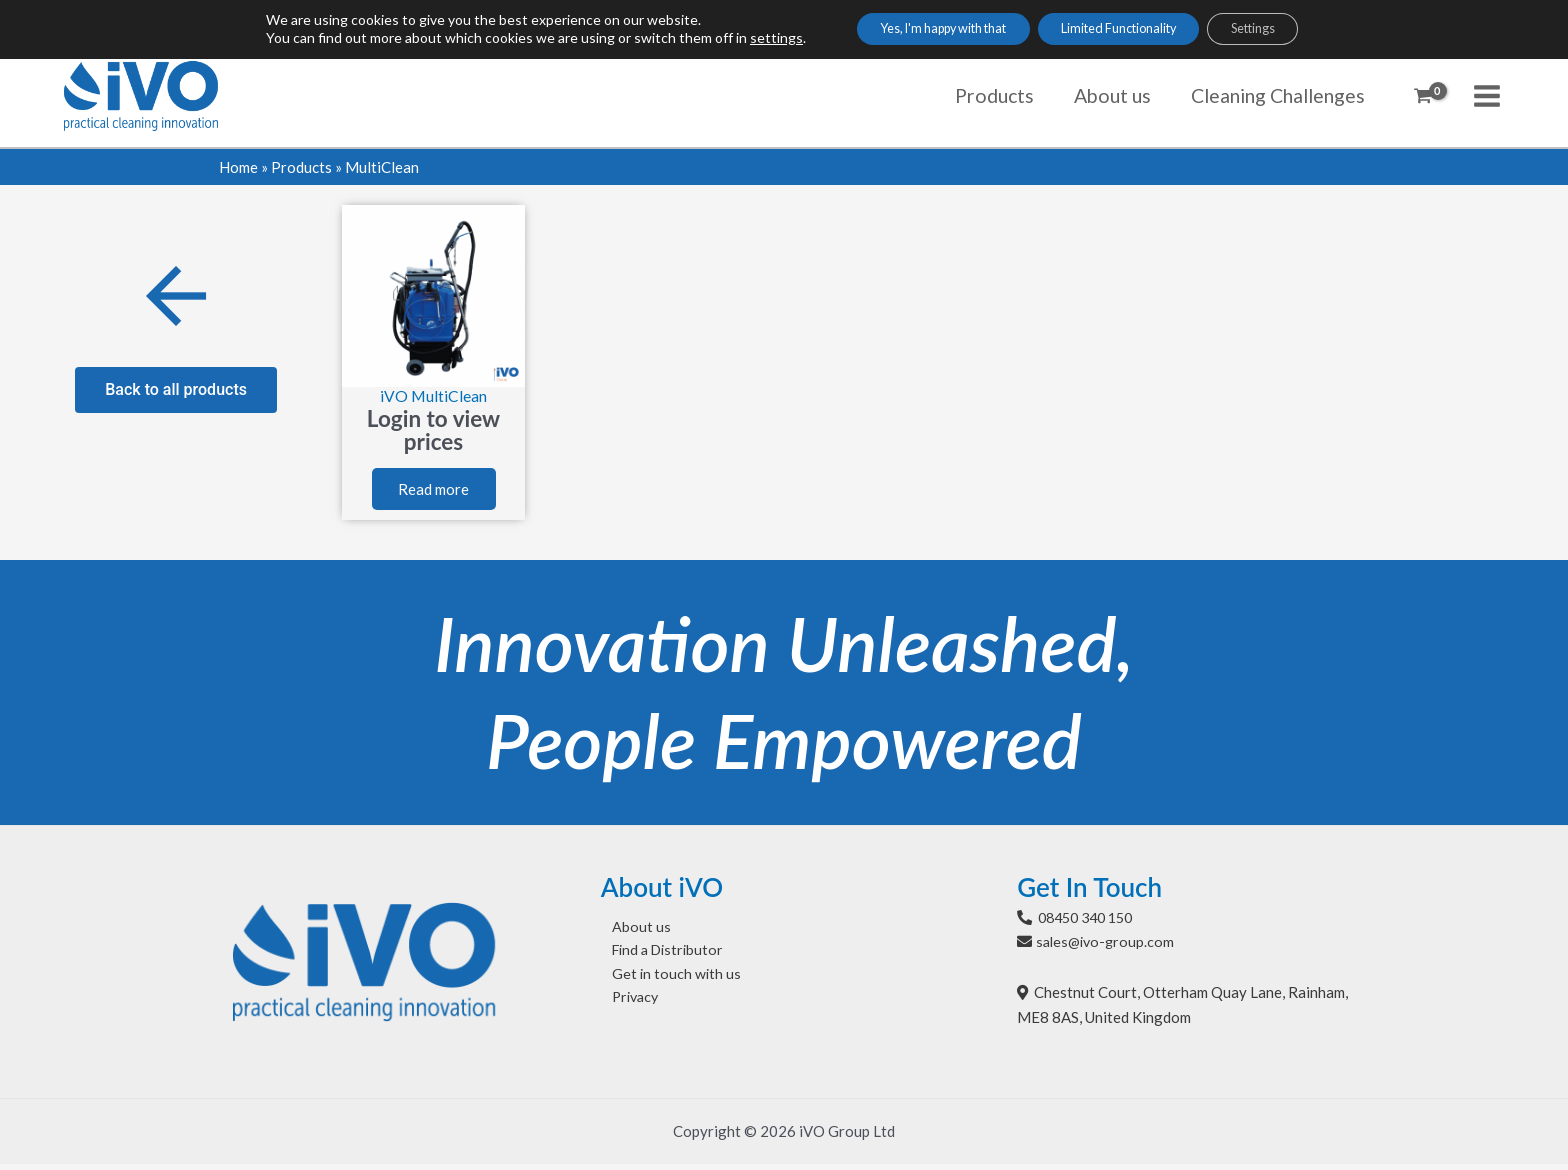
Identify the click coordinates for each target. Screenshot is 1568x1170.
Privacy (626, 1007)
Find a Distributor (660, 957)
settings (731, 39)
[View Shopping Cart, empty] (1423, 96)
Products (301, 167)
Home (238, 167)
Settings (1286, 30)
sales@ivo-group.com (1108, 947)
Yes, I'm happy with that (918, 30)
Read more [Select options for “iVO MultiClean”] (433, 493)
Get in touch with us (666, 982)
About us (630, 933)
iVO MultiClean (434, 396)
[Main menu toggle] (1487, 95)
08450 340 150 (1090, 923)
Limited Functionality (1126, 30)
